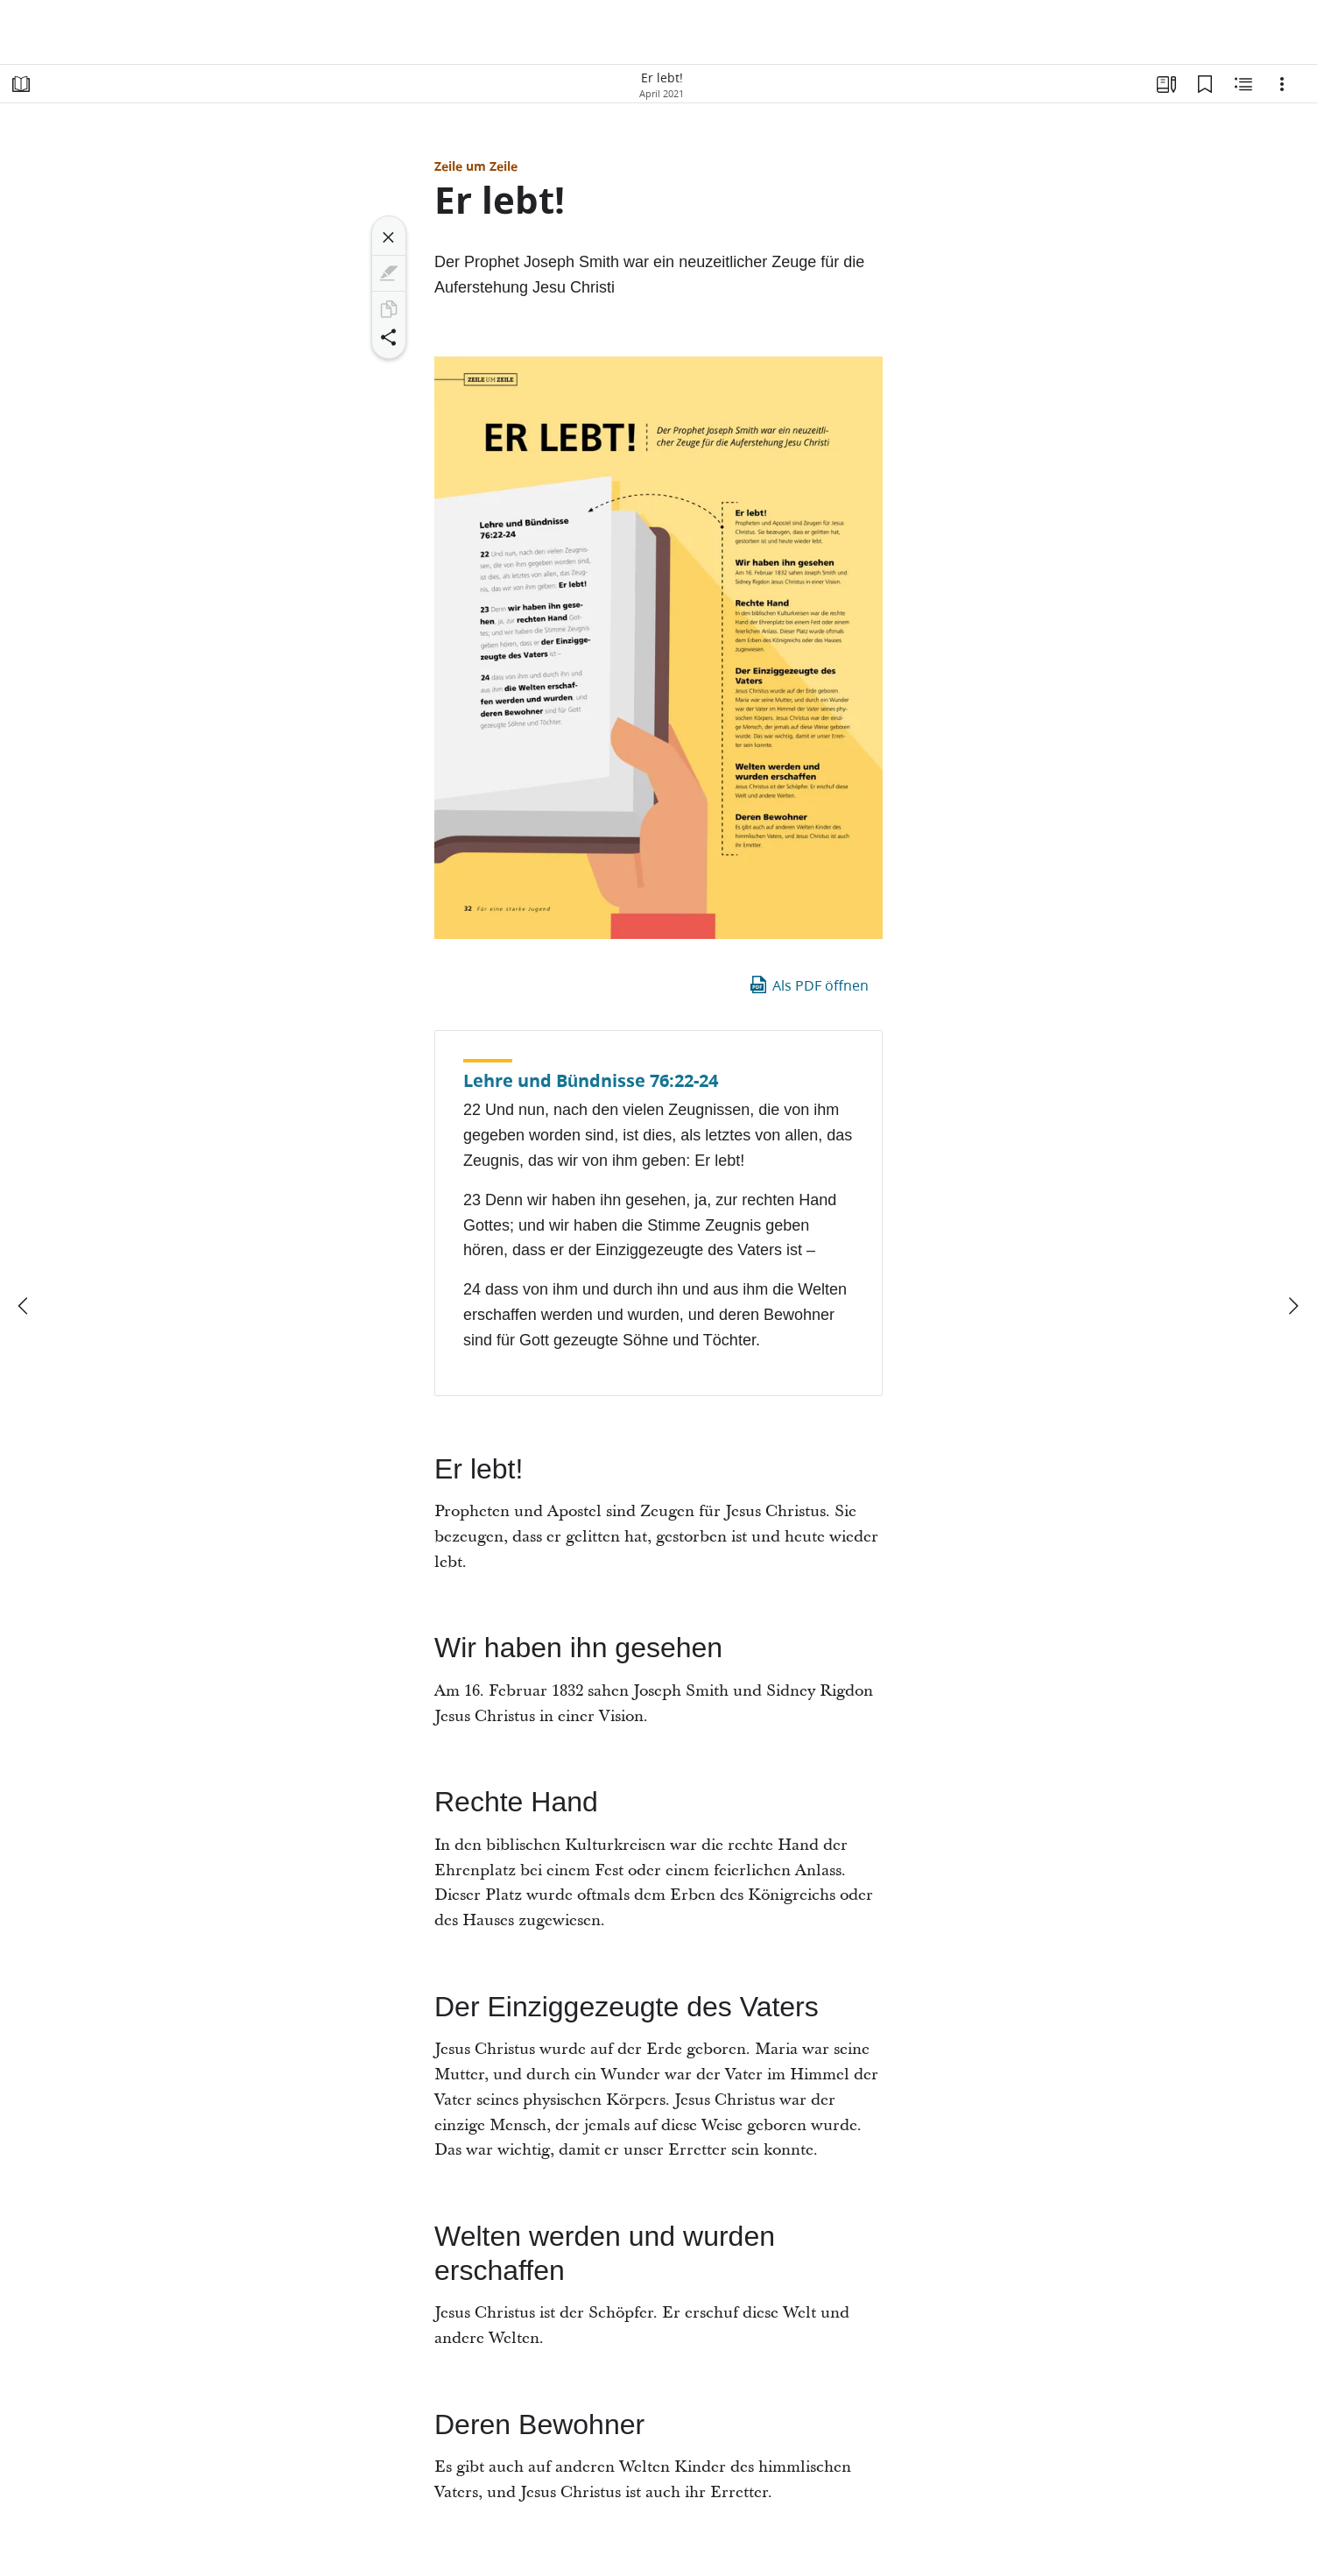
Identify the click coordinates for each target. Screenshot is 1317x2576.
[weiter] (1292, 1305)
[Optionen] (1281, 84)
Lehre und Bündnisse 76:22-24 (590, 1080)
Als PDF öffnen (808, 984)
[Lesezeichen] (1204, 84)
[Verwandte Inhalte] (1243, 84)
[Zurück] (24, 1305)
